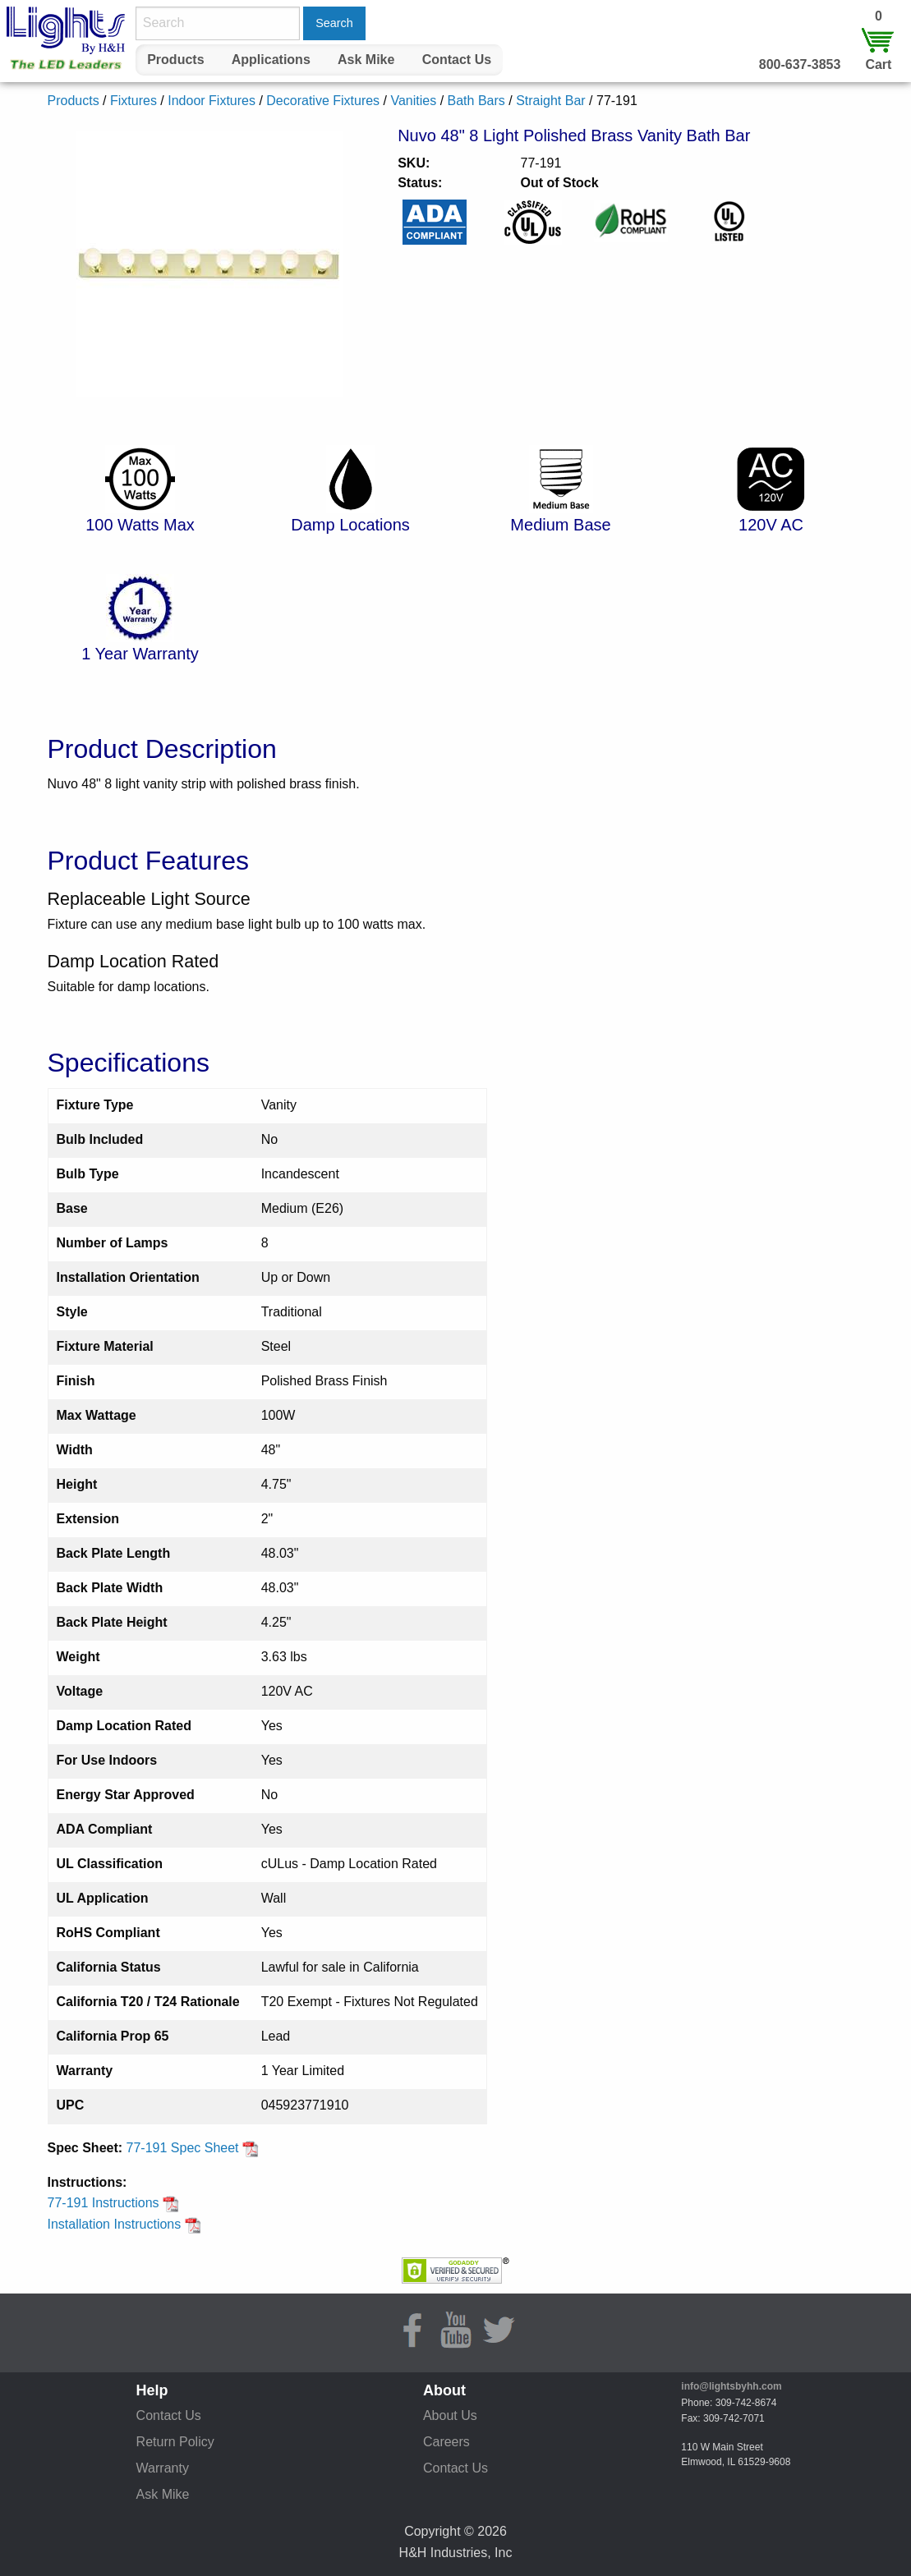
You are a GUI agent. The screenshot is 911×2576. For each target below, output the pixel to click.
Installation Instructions (124, 2224)
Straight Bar (550, 101)
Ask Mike (366, 60)
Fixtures (133, 101)
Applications (271, 60)
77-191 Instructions (114, 2203)
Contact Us (456, 60)
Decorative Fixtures (323, 101)
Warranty (162, 2468)
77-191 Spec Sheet (193, 2148)
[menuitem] (176, 60)
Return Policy (175, 2442)
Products (175, 60)
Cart (878, 64)
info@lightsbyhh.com (731, 2386)
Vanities (413, 101)
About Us (450, 2415)
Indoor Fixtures (211, 101)
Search (334, 23)
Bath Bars (476, 101)
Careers (446, 2442)
